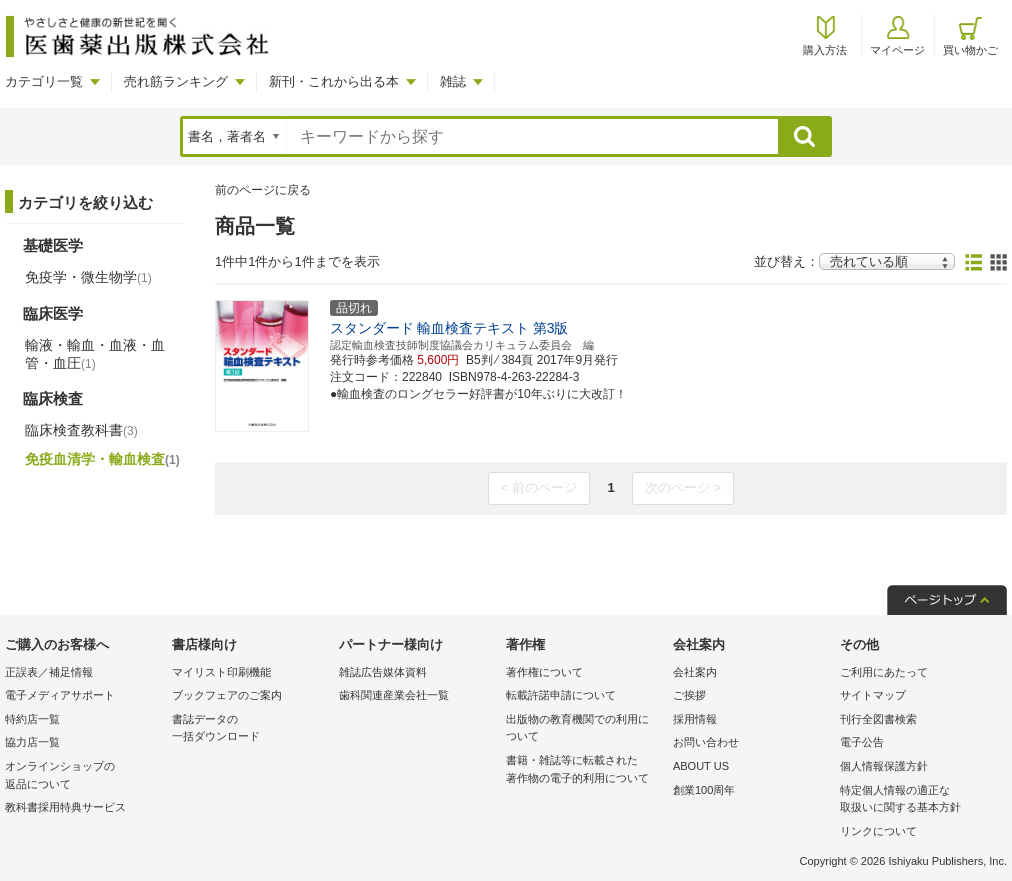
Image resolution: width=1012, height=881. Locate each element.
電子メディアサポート (60, 695)
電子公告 (862, 742)
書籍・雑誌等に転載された (584, 770)
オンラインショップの (83, 776)
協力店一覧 (32, 742)
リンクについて (878, 831)
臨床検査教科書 (81, 430)
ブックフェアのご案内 (227, 695)
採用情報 (695, 719)
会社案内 (695, 672)
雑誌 (453, 81)
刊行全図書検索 (878, 719)
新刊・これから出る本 (334, 81)
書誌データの (250, 729)
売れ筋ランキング (176, 81)
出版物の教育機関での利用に (584, 729)
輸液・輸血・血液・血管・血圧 (95, 354)
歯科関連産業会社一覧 (394, 695)
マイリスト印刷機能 (221, 672)
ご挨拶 (689, 695)
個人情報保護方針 (884, 766)
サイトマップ (873, 695)
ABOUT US (701, 766)
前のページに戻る (263, 190)
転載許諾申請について (561, 695)
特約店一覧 (32, 719)
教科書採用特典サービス (65, 807)
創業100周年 (704, 790)
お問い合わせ (706, 742)
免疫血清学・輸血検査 (102, 459)
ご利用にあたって (884, 672)
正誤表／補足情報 (49, 672)
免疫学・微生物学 (88, 277)
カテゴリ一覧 (44, 81)
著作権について (544, 672)
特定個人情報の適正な (918, 800)
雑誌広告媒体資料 (383, 672)
